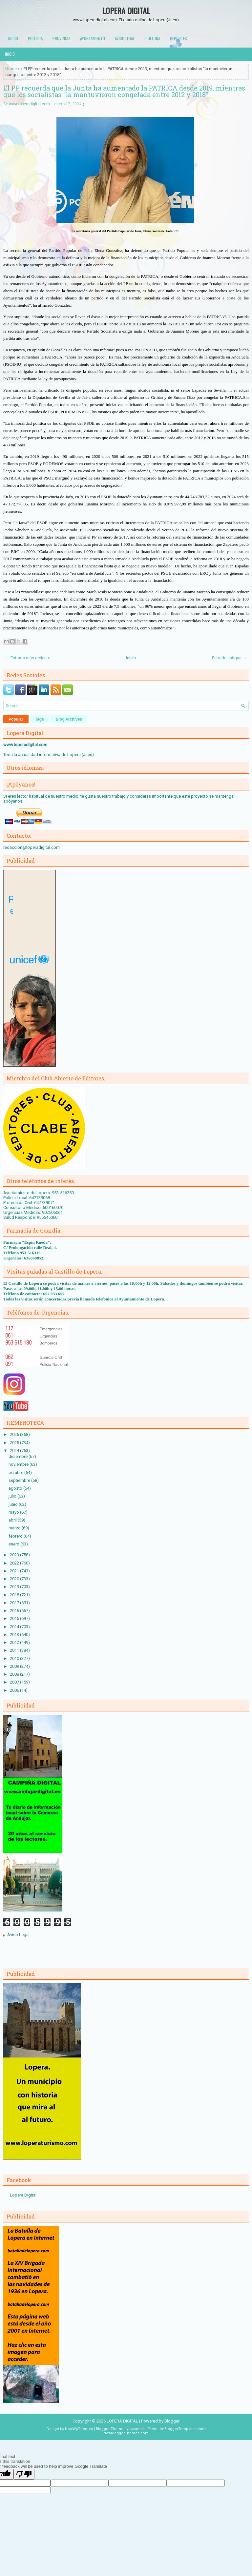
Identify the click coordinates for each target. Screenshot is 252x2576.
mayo (14, 1512)
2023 (15, 1554)
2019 (15, 1586)
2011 (15, 1650)
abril (13, 1520)
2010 (15, 1658)
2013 (15, 1634)
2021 (15, 1570)
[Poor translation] (23, 2474)
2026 (15, 1434)
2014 (15, 1626)
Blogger (171, 2421)
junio (14, 1504)
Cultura (152, 38)
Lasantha (137, 2429)
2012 (15, 1642)
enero (14, 1544)
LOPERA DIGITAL (126, 10)
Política (35, 38)
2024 (15, 1450)
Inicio (13, 38)
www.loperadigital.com (29, 104)
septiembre (20, 1480)
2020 (15, 1578)
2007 (15, 1682)
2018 (15, 1594)
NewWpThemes (79, 2429)
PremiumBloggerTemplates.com (177, 2429)
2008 (15, 1674)
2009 (15, 1666)
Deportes (178, 38)
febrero (16, 1536)
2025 (15, 1442)
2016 (15, 1610)
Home (11, 68)
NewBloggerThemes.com (126, 2433)
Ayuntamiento (92, 38)
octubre (16, 1472)
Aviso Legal (18, 1934)
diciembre (19, 1456)
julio (13, 1496)
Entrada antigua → (229, 657)
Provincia (61, 38)
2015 (15, 1618)
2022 (15, 1563)
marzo (15, 1527)
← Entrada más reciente (27, 657)
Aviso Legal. (125, 38)
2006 (15, 1690)
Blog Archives (69, 719)
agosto (16, 1488)
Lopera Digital (23, 2195)
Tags (39, 719)
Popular (16, 719)
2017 (15, 1602)
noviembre (19, 1464)
